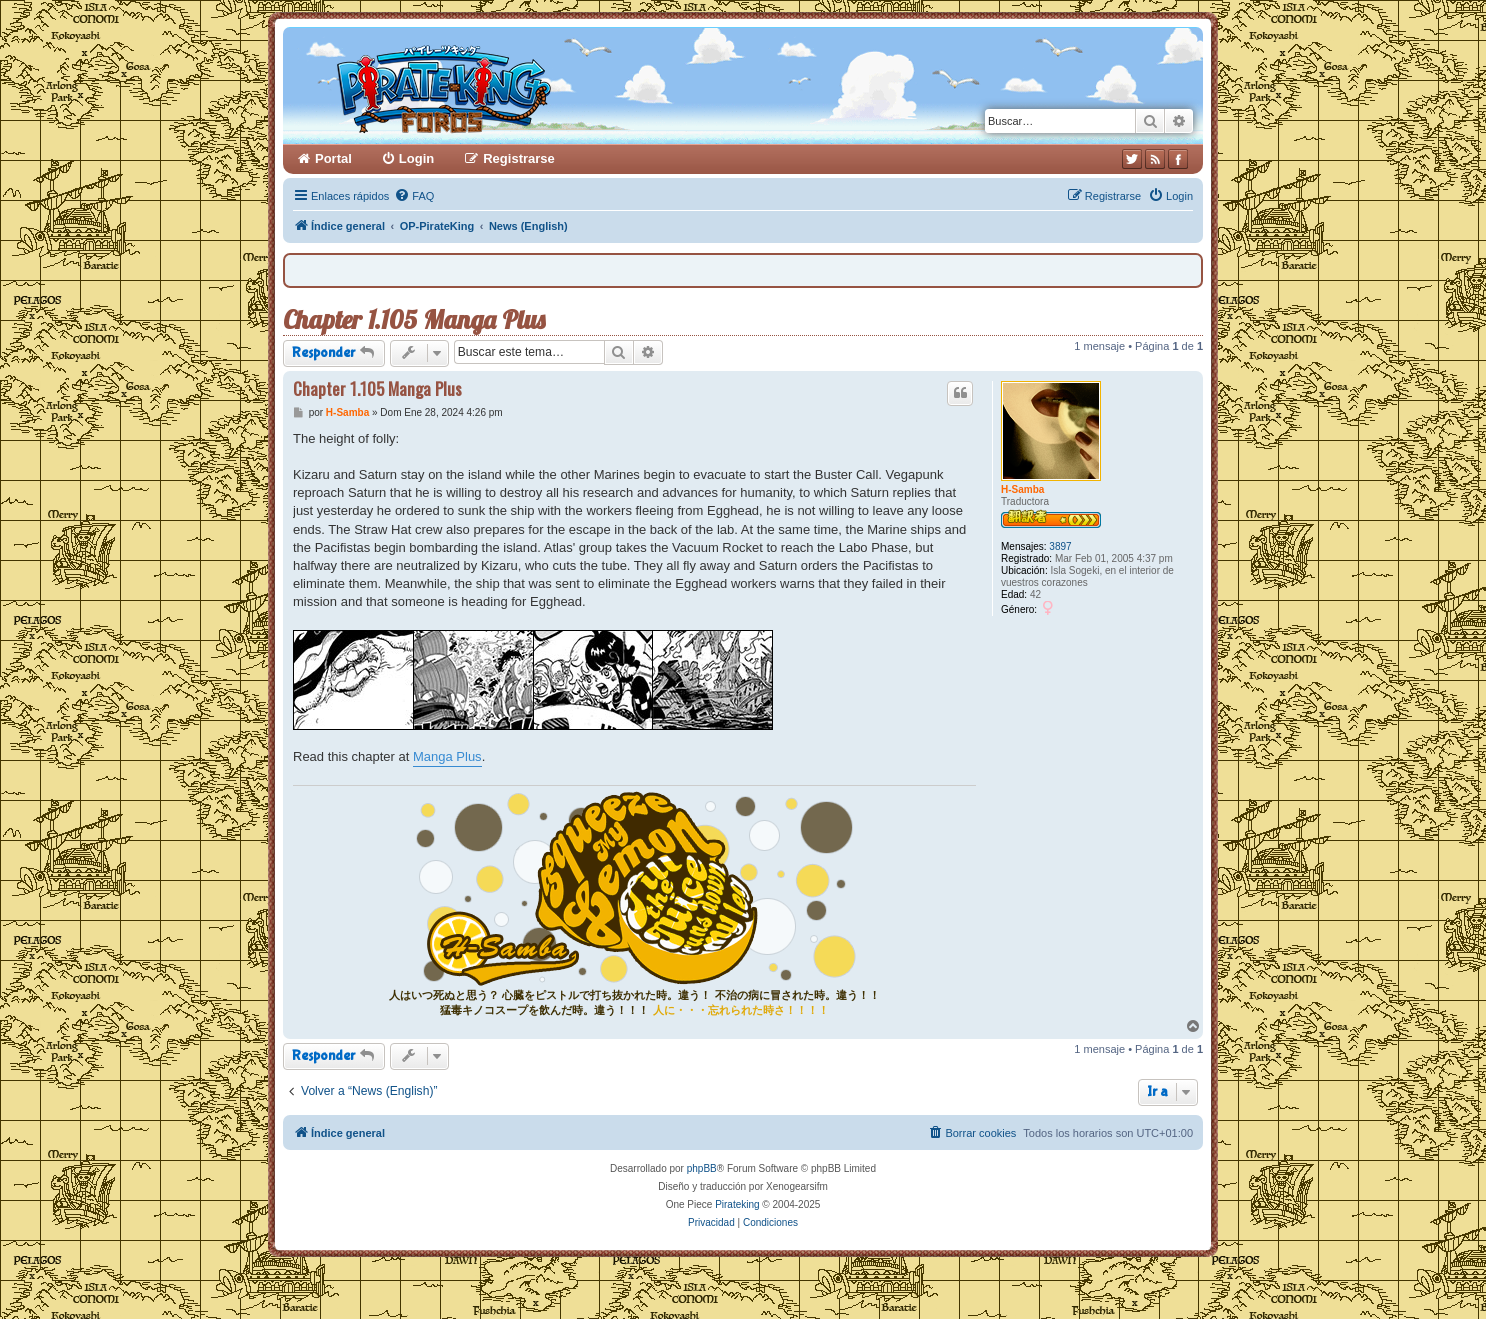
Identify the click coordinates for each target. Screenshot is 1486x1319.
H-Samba (1022, 489)
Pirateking (737, 1204)
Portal (333, 158)
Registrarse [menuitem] (519, 158)
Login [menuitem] (416, 158)
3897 (1060, 546)
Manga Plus (447, 756)
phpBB (702, 1168)
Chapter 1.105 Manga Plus (414, 319)
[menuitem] (414, 196)
